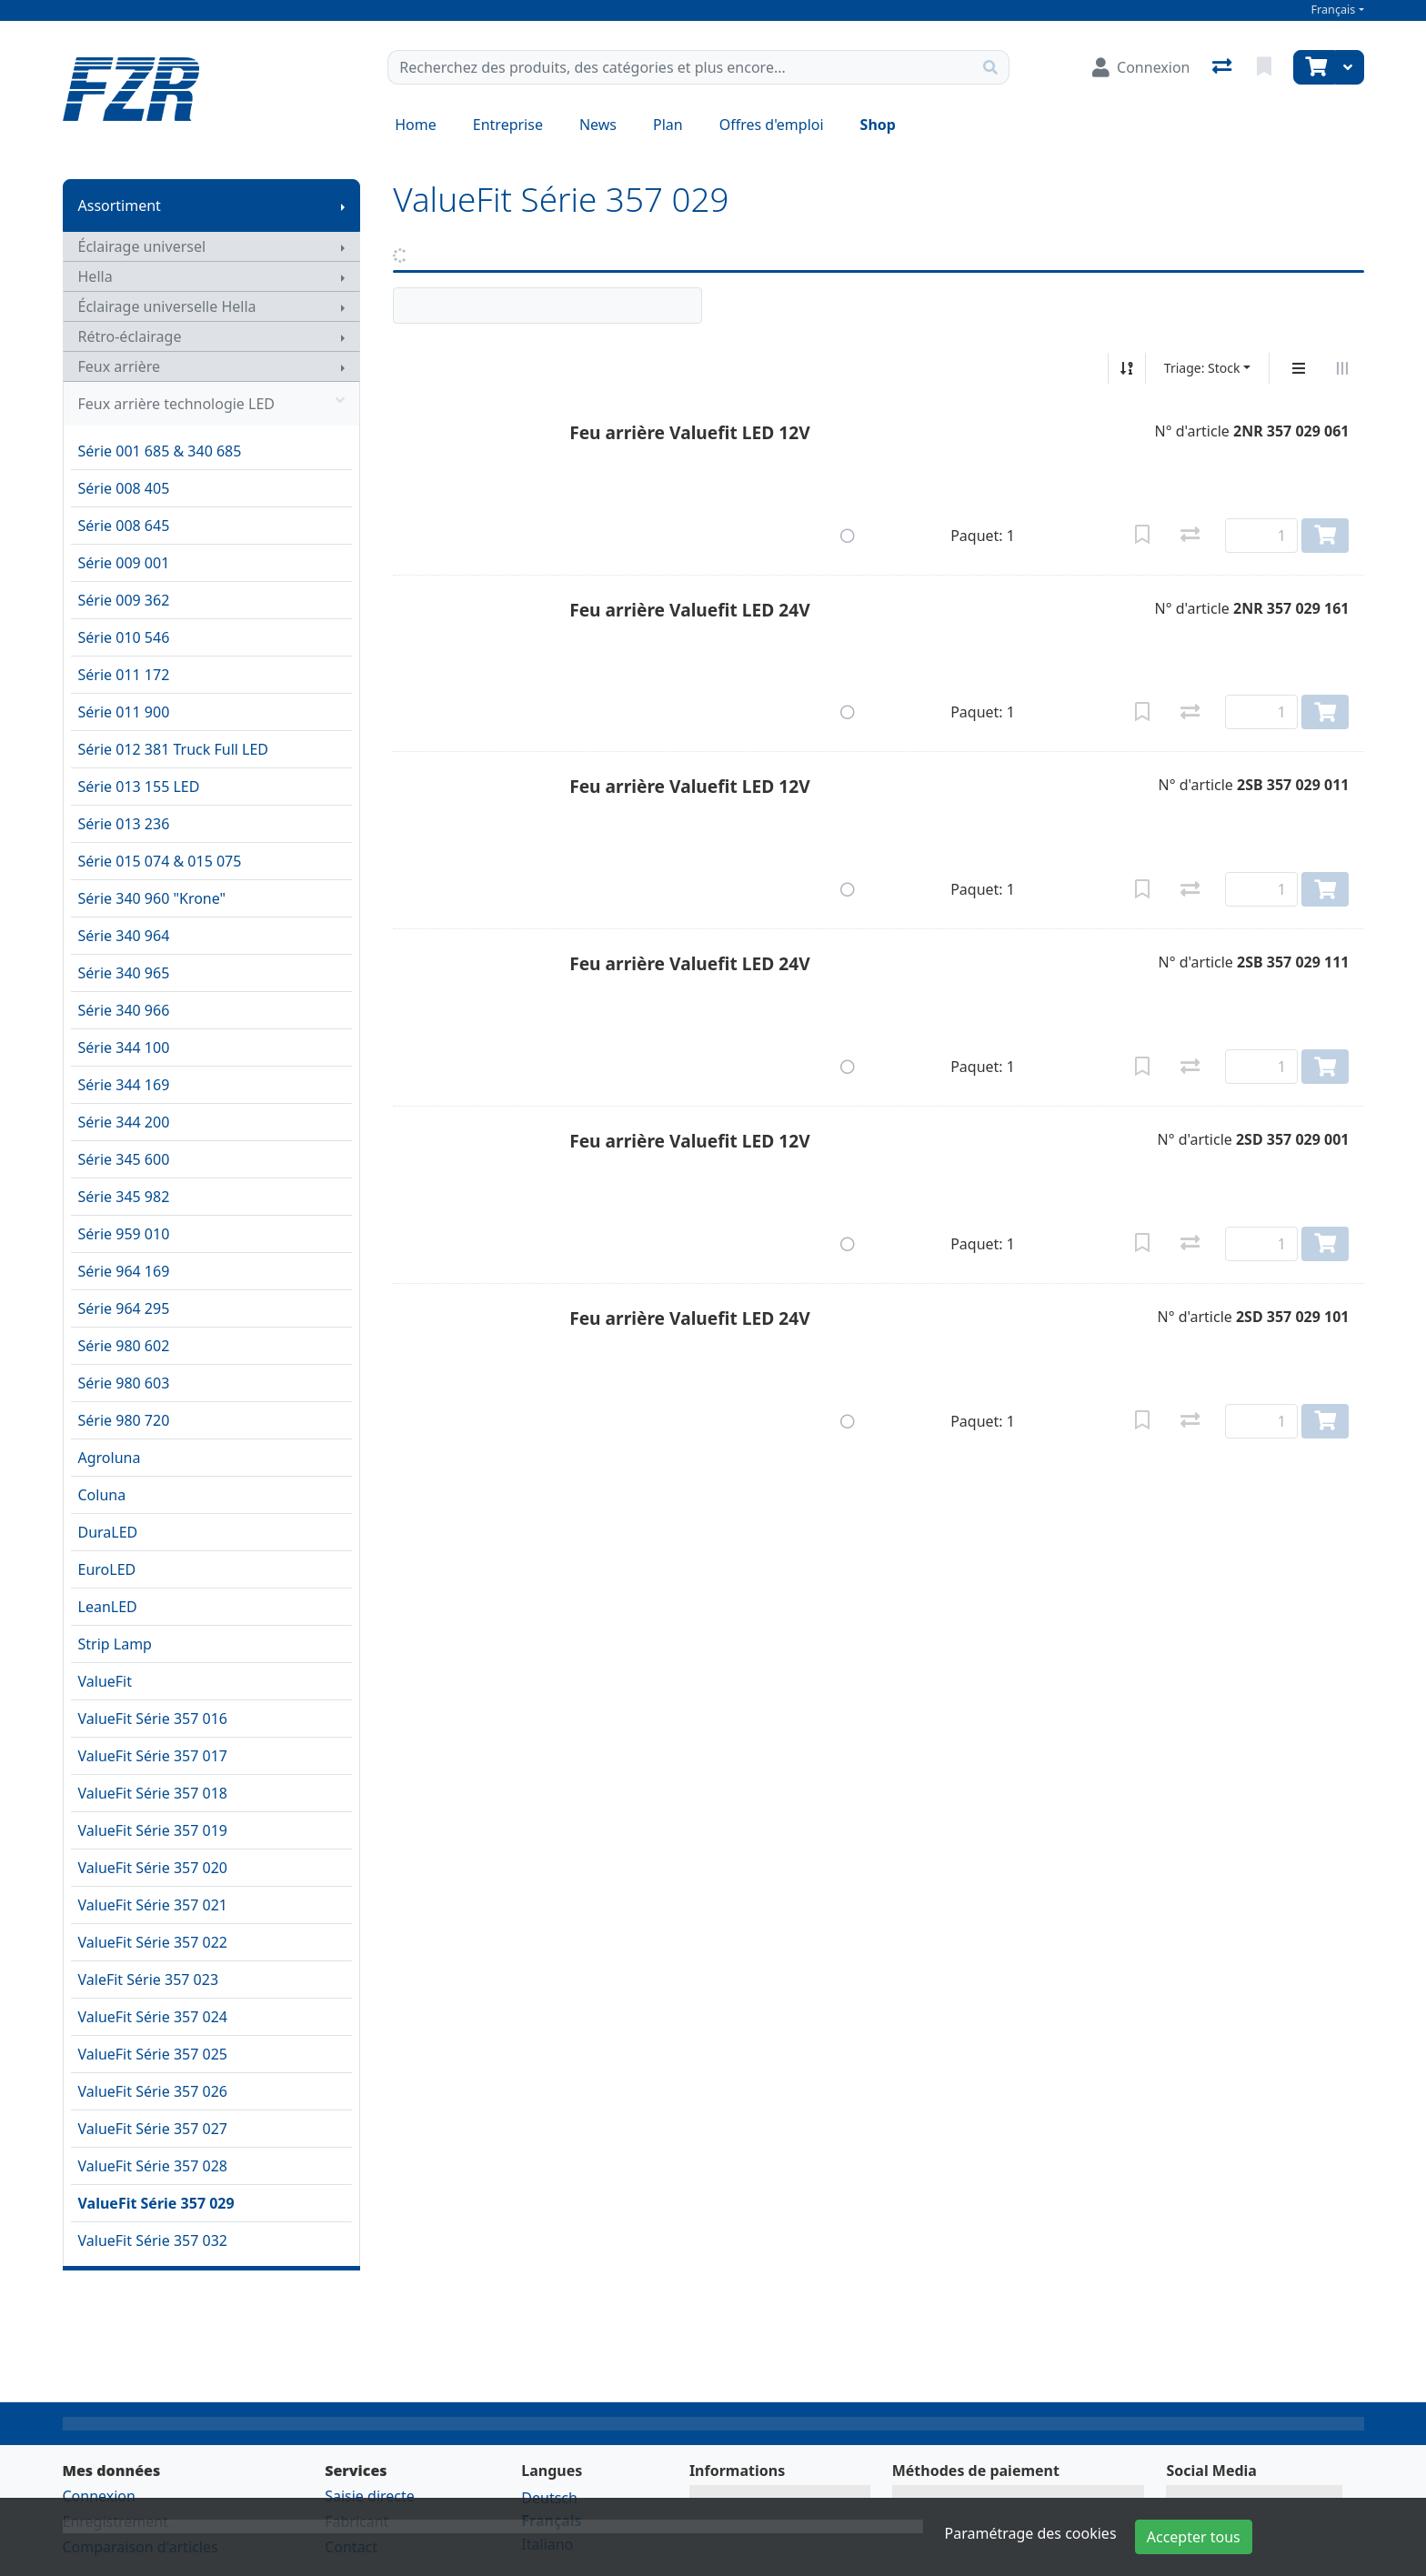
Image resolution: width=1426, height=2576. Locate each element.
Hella (95, 276)
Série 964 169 (124, 1271)
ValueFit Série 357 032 (152, 2240)
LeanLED (107, 1607)
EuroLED (107, 1569)
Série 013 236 (124, 824)
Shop (878, 125)
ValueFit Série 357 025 (152, 2054)
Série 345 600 (124, 1159)
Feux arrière (119, 366)
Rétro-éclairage (130, 336)
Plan (668, 125)
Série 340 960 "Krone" (152, 898)
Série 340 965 (124, 973)
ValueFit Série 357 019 (152, 1830)
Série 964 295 (124, 1308)
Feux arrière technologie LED (212, 404)
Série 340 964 (124, 936)
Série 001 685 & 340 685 (160, 451)
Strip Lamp (115, 1644)
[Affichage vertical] (1299, 368)
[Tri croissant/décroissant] (1127, 368)
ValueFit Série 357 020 (152, 1868)
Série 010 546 (124, 637)
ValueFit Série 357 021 (152, 1905)
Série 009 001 (124, 563)
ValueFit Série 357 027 (152, 2129)
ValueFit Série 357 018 (152, 1793)
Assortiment (119, 205)
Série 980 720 (124, 1420)
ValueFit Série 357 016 (152, 1719)
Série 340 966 (124, 1010)
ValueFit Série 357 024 (152, 2017)
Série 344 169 (124, 1085)
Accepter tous (1193, 2537)
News (598, 125)
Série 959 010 (124, 1234)
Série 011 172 (124, 675)
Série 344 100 (124, 1047)
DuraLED (108, 1532)
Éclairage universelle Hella (167, 306)
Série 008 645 (124, 526)
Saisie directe (370, 2496)
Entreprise (508, 125)
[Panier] (1314, 67)
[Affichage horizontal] (1342, 368)
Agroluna (109, 1458)
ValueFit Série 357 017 (152, 1756)
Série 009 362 (124, 600)
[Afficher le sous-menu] (342, 205)
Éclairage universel (142, 246)
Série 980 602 (124, 1346)
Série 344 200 (124, 1122)
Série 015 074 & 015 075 (160, 861)
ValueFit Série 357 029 (156, 2203)
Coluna (102, 1495)
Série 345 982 (124, 1197)
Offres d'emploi (771, 125)
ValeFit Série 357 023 (148, 1980)
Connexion (99, 2496)
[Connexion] (1140, 67)
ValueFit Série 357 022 (152, 1942)
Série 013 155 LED (139, 787)
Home (416, 125)
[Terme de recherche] (680, 67)
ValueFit (105, 1681)
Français (1333, 9)
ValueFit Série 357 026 (152, 2091)
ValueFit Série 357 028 (152, 2166)
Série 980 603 (124, 1383)
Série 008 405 (124, 488)
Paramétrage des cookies (1031, 2533)
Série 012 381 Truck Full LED (173, 749)
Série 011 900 (124, 712)
